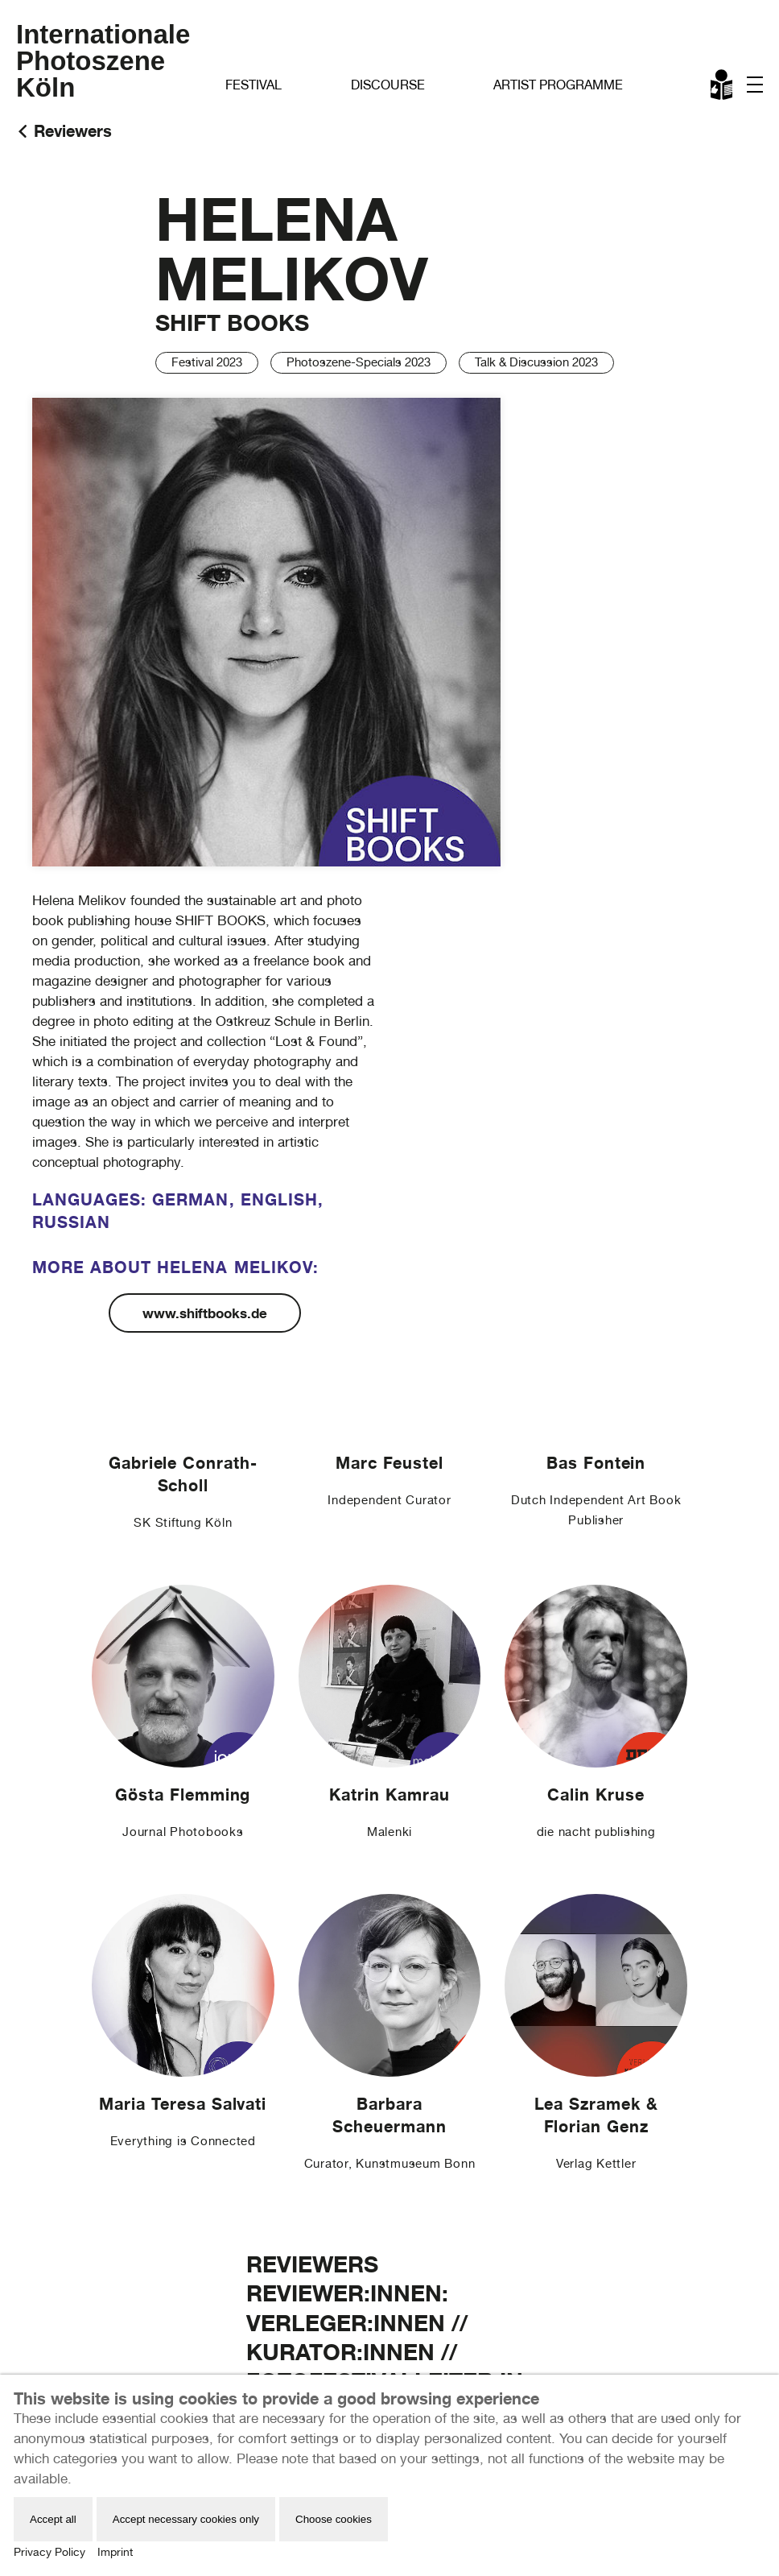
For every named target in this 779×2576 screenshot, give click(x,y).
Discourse (388, 85)
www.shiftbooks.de (204, 1313)
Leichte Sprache (723, 88)
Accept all (53, 2519)
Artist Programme (558, 85)
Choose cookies (333, 2519)
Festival (253, 85)
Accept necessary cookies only (186, 2519)
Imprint (115, 2551)
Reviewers (73, 131)
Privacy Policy (49, 2551)
